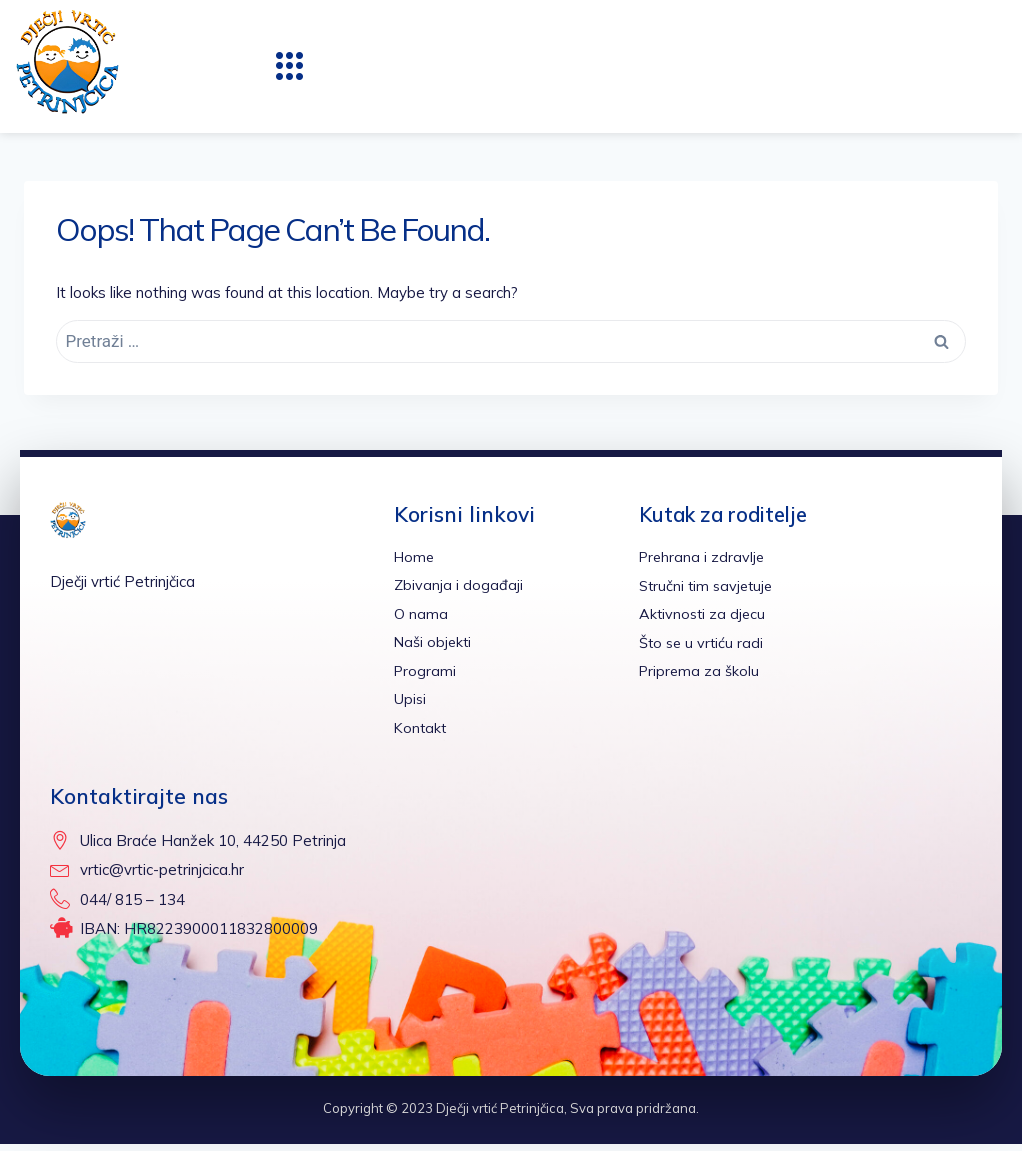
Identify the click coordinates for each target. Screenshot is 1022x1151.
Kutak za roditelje (729, 514)
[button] (290, 66)
